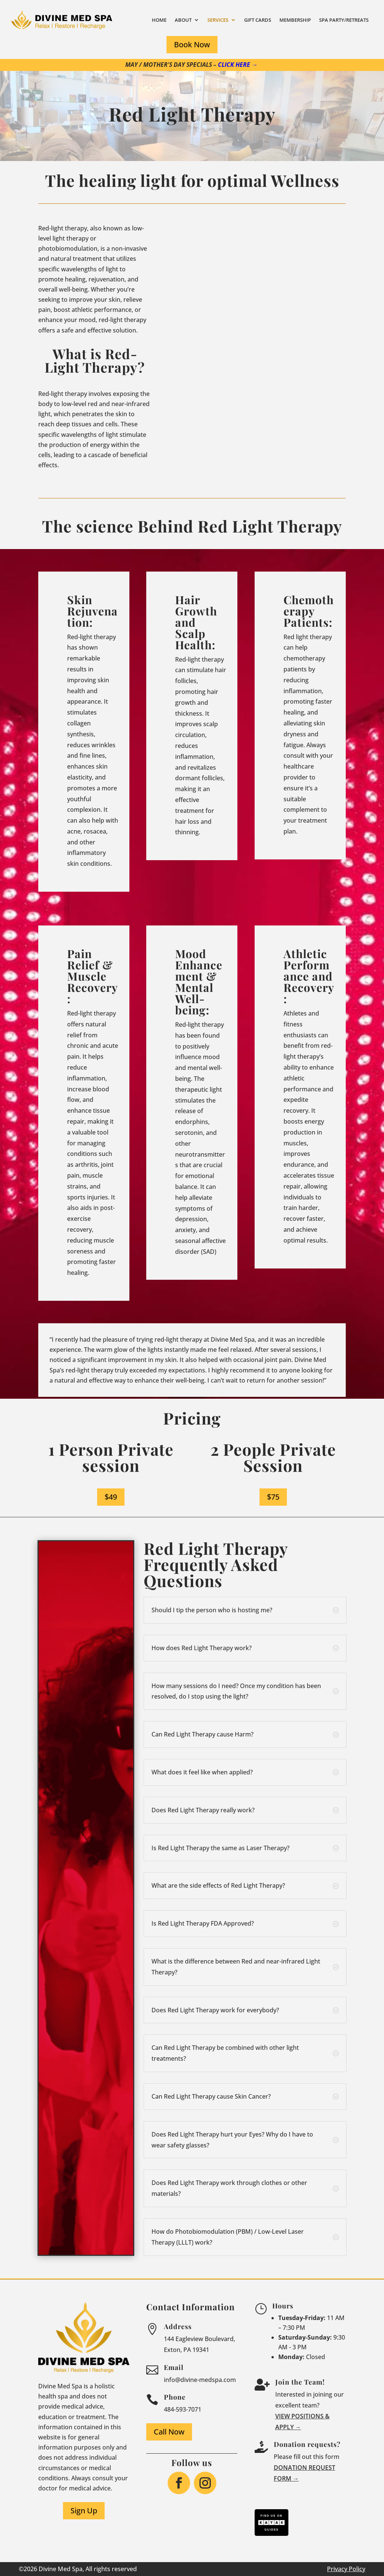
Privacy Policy (346, 2569)
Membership (295, 20)
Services (217, 20)
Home (159, 20)
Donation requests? (307, 2444)
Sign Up (83, 2510)
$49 (111, 1497)
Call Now (169, 2432)
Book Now (192, 44)
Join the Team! (300, 2381)
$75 (273, 1497)
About (183, 20)
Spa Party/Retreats (344, 20)
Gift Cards (257, 20)
